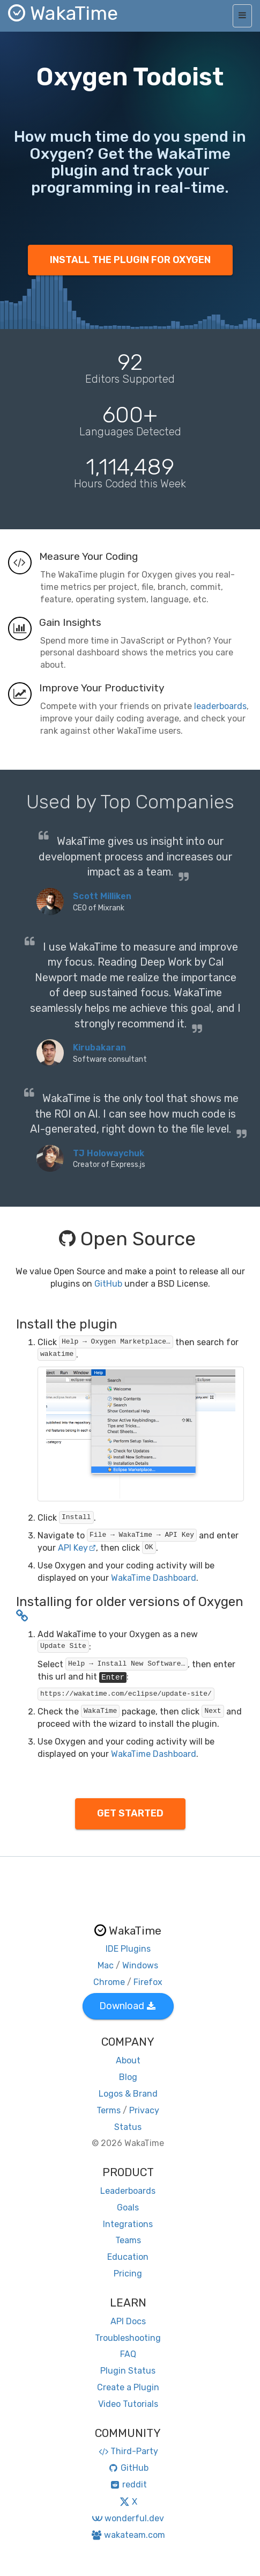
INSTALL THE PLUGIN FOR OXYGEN (130, 260)
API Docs (128, 2321)
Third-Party (128, 2451)
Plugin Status (127, 2371)
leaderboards (220, 706)
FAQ (128, 2354)
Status (128, 2127)
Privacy (144, 2110)
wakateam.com (128, 2535)
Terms (108, 2110)
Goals (128, 2207)
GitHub (108, 1284)
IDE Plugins (128, 1949)
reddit (128, 2484)
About (128, 2060)
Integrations (128, 2224)
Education (127, 2257)
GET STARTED (130, 1813)
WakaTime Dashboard (153, 1578)
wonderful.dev (128, 2518)
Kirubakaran (99, 1047)
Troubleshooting (128, 2338)
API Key (77, 1548)
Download (127, 2006)
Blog (128, 2077)
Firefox (147, 1982)
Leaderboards (127, 2191)
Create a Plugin (128, 2387)
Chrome (109, 1982)
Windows (140, 1965)
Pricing (128, 2273)
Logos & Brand (128, 2094)
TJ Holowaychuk (108, 1153)
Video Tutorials (128, 2404)
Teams (128, 2240)
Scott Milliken (102, 896)
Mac (106, 1965)
